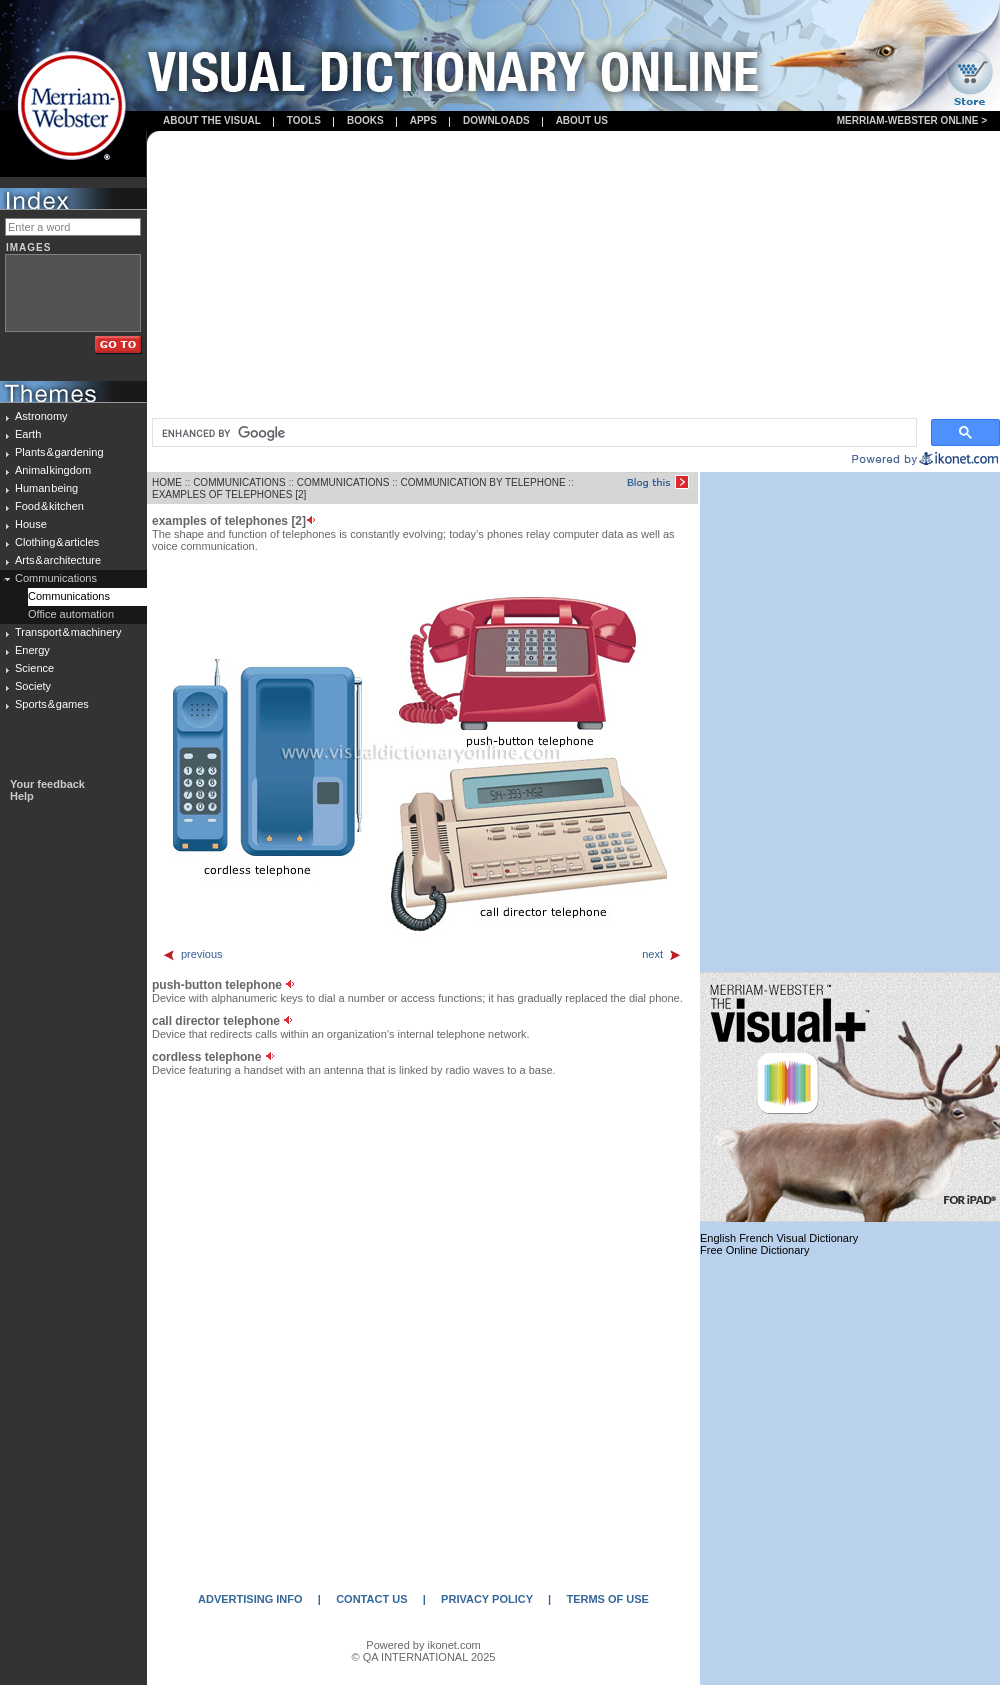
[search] (532, 433)
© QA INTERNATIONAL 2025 (424, 1657)
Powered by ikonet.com (423, 1645)
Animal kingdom (53, 470)
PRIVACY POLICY (487, 1599)
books (365, 120)
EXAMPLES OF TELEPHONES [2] (229, 494)
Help (22, 796)
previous (192, 954)
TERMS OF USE (607, 1599)
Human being (46, 488)
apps (423, 120)
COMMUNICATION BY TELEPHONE (483, 482)
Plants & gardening (59, 452)
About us (582, 120)
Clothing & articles (57, 542)
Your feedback (47, 784)
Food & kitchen (49, 506)
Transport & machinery (68, 632)
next (662, 954)
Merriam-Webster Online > (912, 120)
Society (33, 686)
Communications (56, 578)
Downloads (496, 120)
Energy (32, 650)
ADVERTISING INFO (250, 1599)
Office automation (71, 614)
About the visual (212, 120)
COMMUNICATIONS (239, 482)
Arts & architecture (58, 560)
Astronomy (41, 416)
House (31, 524)
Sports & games (52, 704)
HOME (167, 482)
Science (34, 668)
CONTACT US (371, 1599)
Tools (304, 120)
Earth (28, 434)
